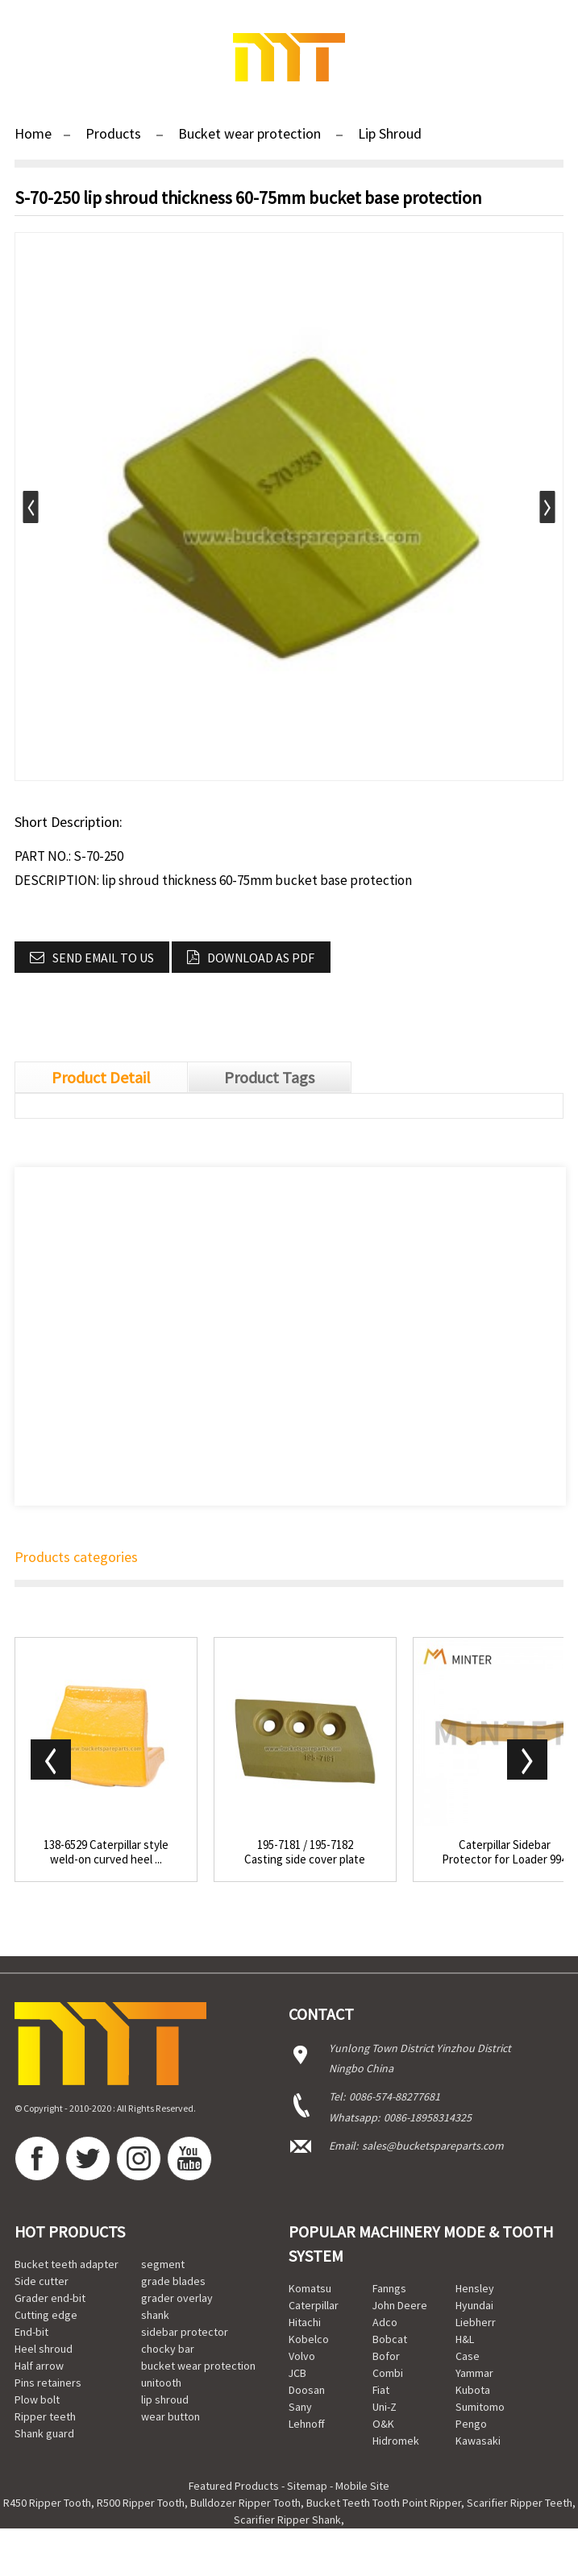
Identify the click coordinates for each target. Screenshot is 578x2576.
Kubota (472, 2390)
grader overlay (177, 2298)
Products (113, 133)
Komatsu (310, 2288)
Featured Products (234, 2485)
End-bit (31, 2332)
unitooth (161, 2382)
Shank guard (44, 2433)
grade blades (173, 2281)
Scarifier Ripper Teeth (519, 2502)
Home (33, 133)
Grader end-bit (50, 2298)
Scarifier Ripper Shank (287, 2519)
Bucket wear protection (249, 133)
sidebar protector (184, 2332)
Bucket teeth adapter (67, 2264)
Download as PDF (260, 957)
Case (467, 2356)
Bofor (386, 2356)
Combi (387, 2373)
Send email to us (103, 957)
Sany (300, 2406)
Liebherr (475, 2322)
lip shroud (165, 2399)
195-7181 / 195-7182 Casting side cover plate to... (304, 1852)
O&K (383, 2423)
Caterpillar (314, 2305)
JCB (297, 2373)
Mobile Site (362, 2485)
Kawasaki (478, 2440)
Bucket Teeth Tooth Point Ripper (383, 2502)
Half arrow (39, 2365)
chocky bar (167, 2348)
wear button (170, 2416)
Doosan (307, 2390)
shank (155, 2315)
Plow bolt (37, 2399)
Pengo (471, 2423)
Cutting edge (46, 2315)
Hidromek (395, 2440)
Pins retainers (48, 2382)
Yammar (474, 2373)
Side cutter (42, 2281)
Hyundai (474, 2305)
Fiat (380, 2390)
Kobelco (309, 2339)
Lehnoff (307, 2423)
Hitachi (305, 2322)
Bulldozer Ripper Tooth (245, 2502)
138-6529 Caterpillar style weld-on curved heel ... (106, 1852)
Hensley (474, 2288)
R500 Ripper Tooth (141, 2502)
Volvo (302, 2356)
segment (163, 2264)
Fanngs (389, 2288)
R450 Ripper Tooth (47, 2502)
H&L (464, 2339)
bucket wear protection (198, 2365)
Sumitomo (480, 2406)
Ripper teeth (45, 2416)
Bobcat (389, 2339)
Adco (384, 2322)
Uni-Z (384, 2406)
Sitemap (307, 2485)
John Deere (399, 2305)
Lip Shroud (390, 133)
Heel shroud (44, 2348)
